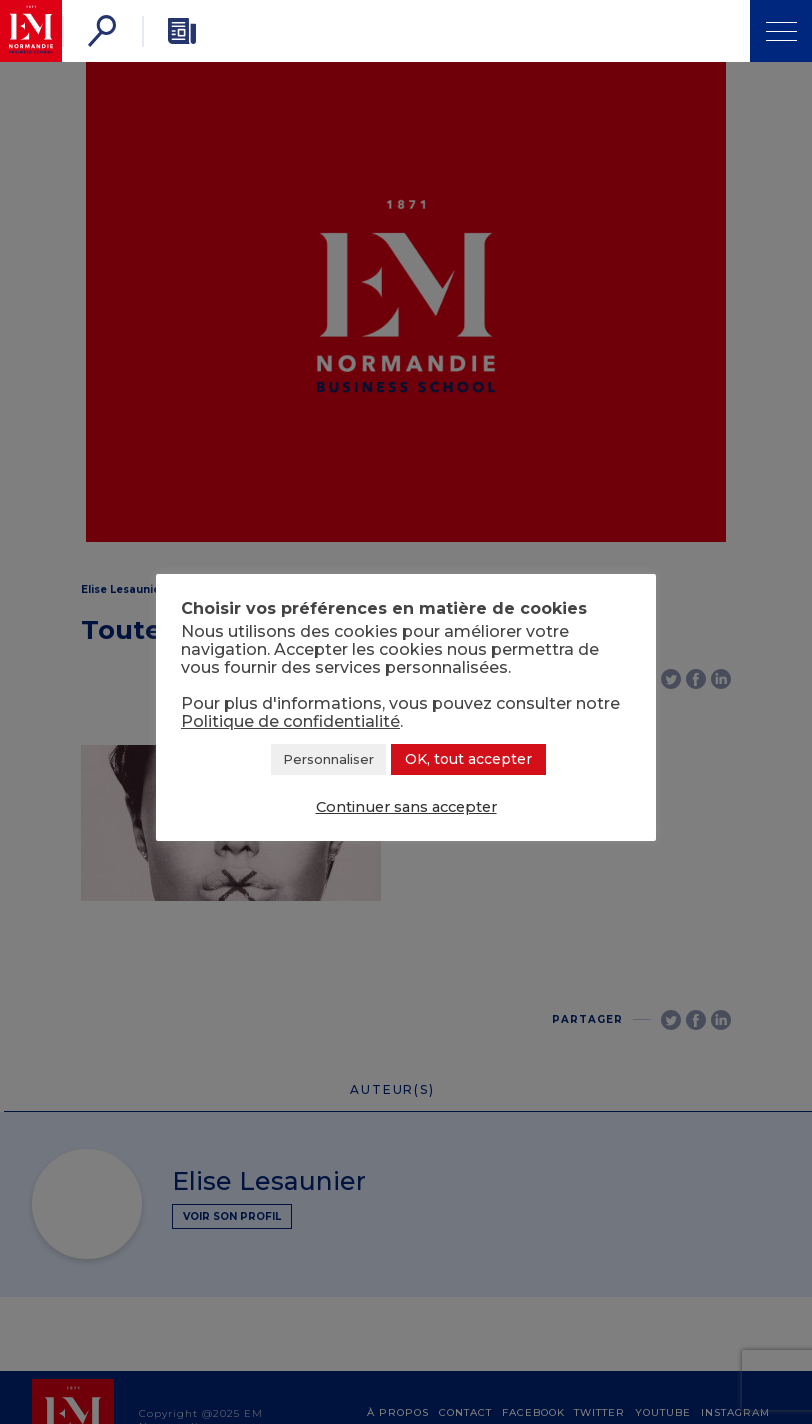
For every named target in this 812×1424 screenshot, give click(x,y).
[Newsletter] (182, 31)
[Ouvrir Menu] (781, 31)
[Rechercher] (102, 31)
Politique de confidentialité (290, 721)
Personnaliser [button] (328, 759)
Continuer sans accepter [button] (406, 807)
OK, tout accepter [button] (468, 759)
